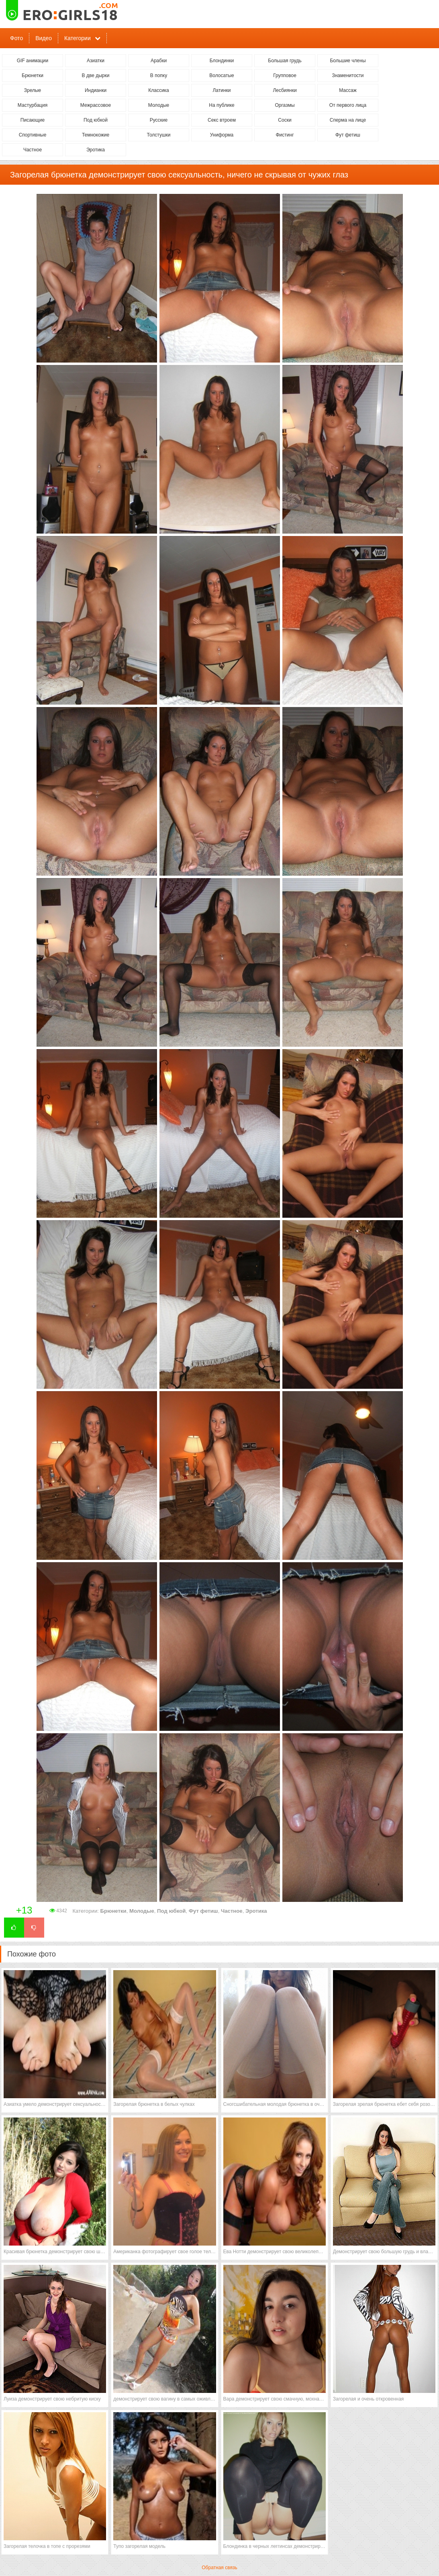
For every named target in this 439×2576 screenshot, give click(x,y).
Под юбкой (96, 120)
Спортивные (33, 135)
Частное (32, 150)
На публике (221, 105)
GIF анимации (33, 60)
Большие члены (347, 60)
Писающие (32, 120)
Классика (158, 90)
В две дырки (96, 75)
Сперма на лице (348, 120)
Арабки (159, 60)
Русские (159, 120)
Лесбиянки (284, 90)
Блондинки (222, 60)
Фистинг (285, 135)
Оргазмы (284, 105)
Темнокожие (95, 135)
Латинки (221, 90)
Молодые (158, 105)
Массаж (348, 90)
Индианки (95, 90)
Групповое (284, 75)
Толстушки (158, 135)
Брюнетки (32, 75)
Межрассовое (95, 105)
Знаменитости (347, 75)
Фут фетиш (347, 135)
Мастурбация (32, 105)
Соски (284, 120)
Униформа (222, 135)
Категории (77, 38)
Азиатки (95, 60)
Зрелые (32, 90)
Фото (16, 38)
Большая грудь (284, 60)
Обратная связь (219, 2567)
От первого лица (347, 105)
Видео (43, 38)
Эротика (95, 150)
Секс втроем (222, 120)
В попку (158, 75)
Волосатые (221, 75)
